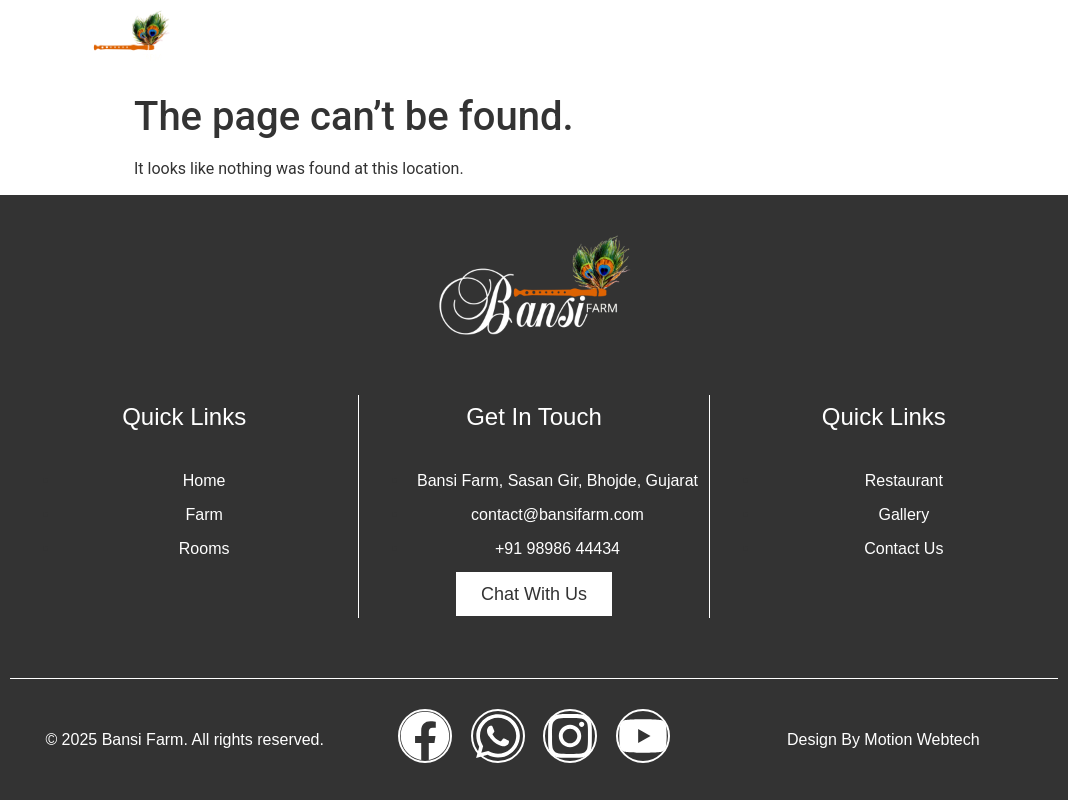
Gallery (777, 42)
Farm (534, 42)
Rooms (613, 42)
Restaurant (880, 42)
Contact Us (998, 42)
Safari (695, 42)
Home (459, 42)
